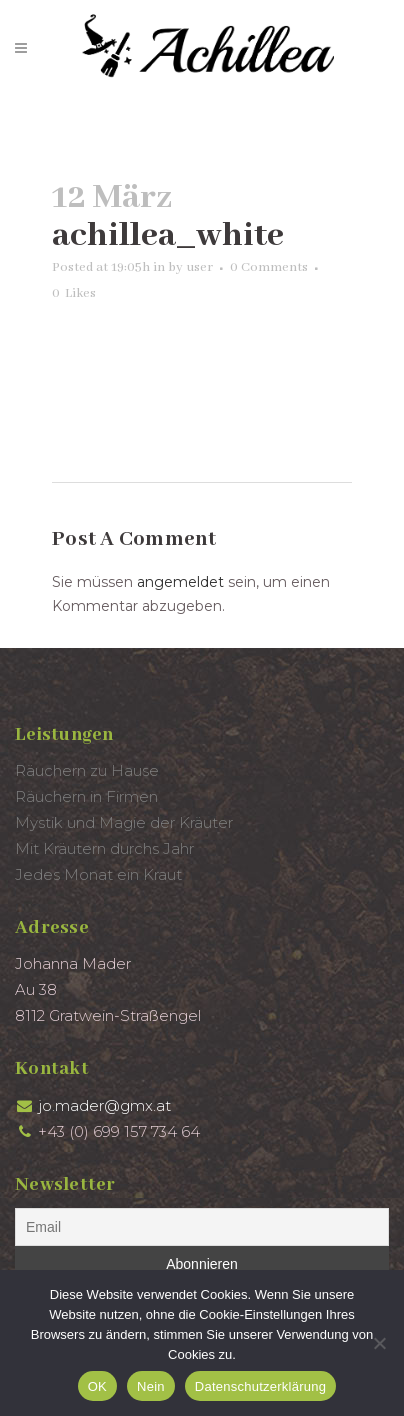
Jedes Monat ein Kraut (98, 874)
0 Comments (269, 267)
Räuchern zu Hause (87, 770)
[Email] (202, 1227)
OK (97, 1386)
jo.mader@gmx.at (104, 1105)
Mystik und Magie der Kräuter (124, 822)
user (199, 267)
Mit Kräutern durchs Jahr (104, 848)
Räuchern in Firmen (86, 796)
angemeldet (180, 582)
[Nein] (379, 1343)
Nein (151, 1386)
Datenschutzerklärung (260, 1386)
